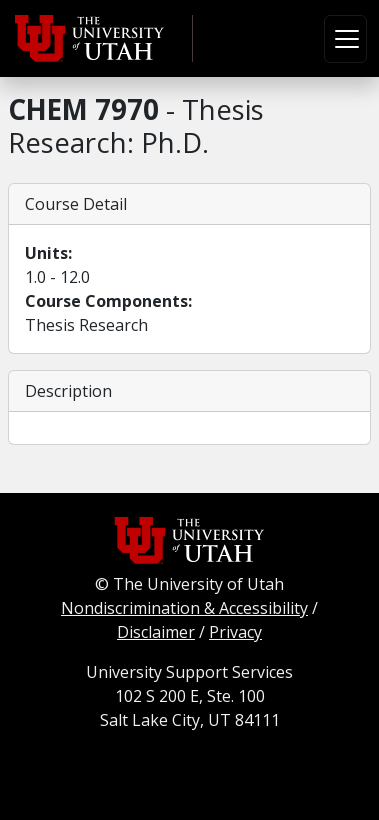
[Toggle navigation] (345, 39)
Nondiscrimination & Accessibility (184, 608)
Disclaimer (156, 632)
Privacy (235, 632)
